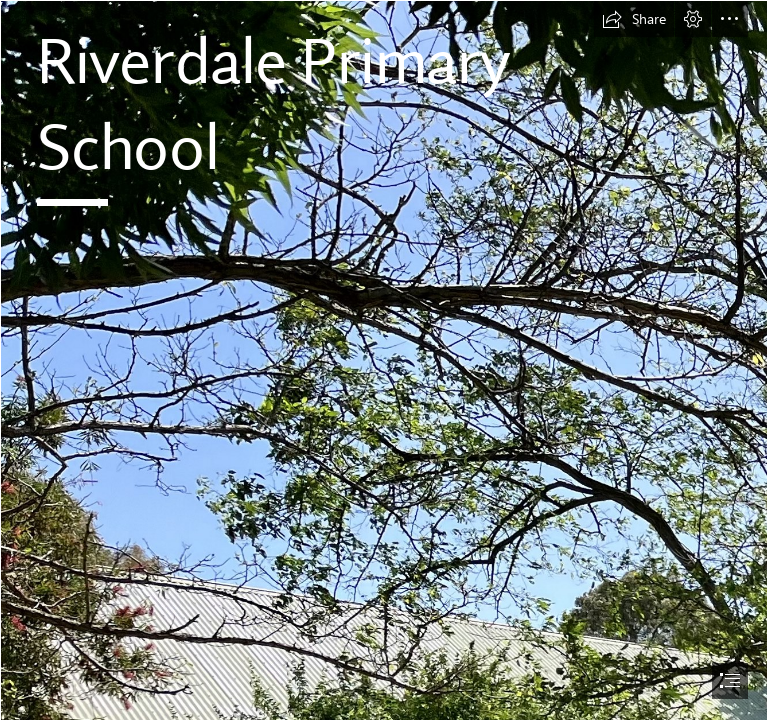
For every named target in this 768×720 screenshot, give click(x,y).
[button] (634, 19)
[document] (384, 360)
